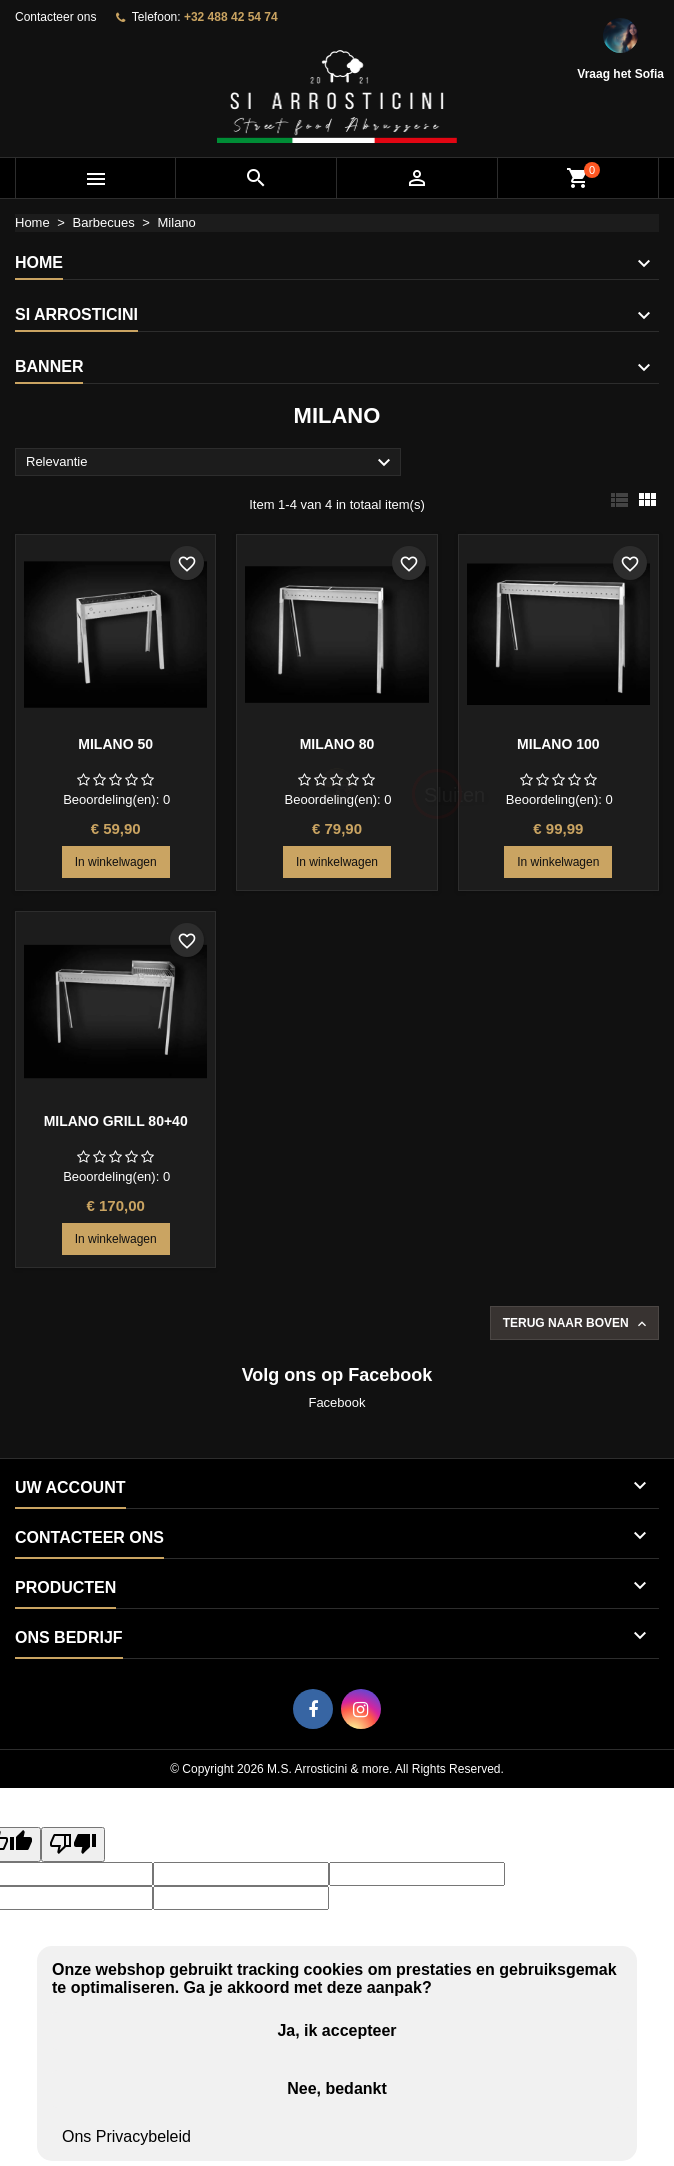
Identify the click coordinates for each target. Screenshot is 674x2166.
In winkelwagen (116, 862)
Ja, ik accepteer (336, 2030)
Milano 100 (558, 744)
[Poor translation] (73, 1844)
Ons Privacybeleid (126, 2136)
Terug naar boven (576, 1324)
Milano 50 (115, 744)
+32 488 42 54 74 (231, 17)
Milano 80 (337, 744)
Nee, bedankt (337, 2088)
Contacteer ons (55, 17)
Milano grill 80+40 (116, 1121)
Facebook (336, 1402)
